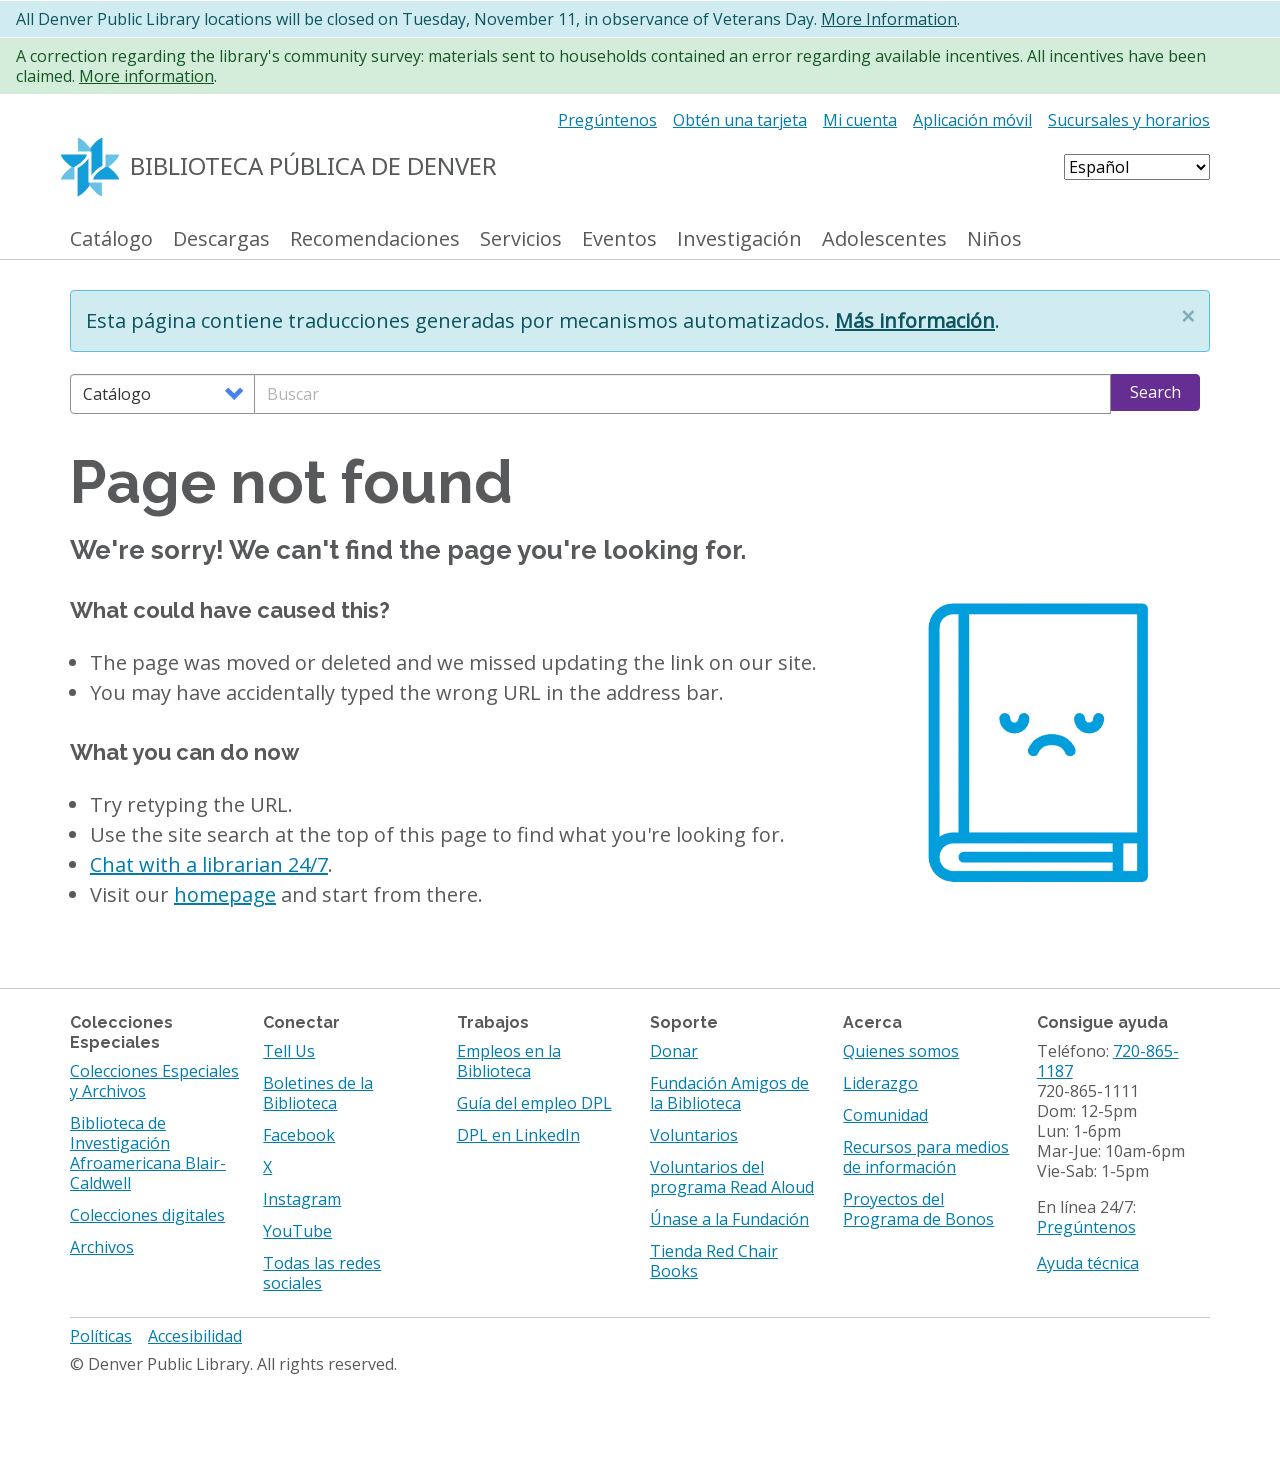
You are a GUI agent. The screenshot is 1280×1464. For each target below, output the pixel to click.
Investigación (739, 239)
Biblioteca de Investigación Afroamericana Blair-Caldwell (148, 1153)
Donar (674, 1051)
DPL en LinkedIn (518, 1135)
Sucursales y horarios (1129, 120)
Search (1155, 392)
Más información (915, 320)
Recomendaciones (375, 239)
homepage (225, 894)
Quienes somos (901, 1051)
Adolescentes (884, 239)
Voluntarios (694, 1135)
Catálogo (111, 239)
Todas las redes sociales (322, 1273)
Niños (994, 239)
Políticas (101, 1336)
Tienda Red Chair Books (714, 1261)
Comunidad (885, 1115)
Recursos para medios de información (926, 1157)
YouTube (297, 1231)
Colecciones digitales (147, 1215)
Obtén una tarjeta (740, 120)
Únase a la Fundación (729, 1219)
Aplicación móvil (972, 120)
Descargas (221, 239)
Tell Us (289, 1051)
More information (146, 76)
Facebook (299, 1135)
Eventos (619, 239)
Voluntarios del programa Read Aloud (732, 1177)
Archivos (102, 1247)
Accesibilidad (195, 1336)
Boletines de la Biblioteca (318, 1093)
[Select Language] (1137, 167)
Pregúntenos (607, 120)
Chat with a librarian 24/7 (209, 864)
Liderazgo (880, 1083)
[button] (1188, 316)
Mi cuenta (860, 120)
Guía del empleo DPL (534, 1103)
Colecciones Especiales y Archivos (154, 1081)
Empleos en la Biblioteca (509, 1061)
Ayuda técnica (1088, 1263)
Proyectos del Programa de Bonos (918, 1209)
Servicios (521, 239)
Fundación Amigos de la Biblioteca (729, 1093)
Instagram (302, 1199)
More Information (889, 19)
